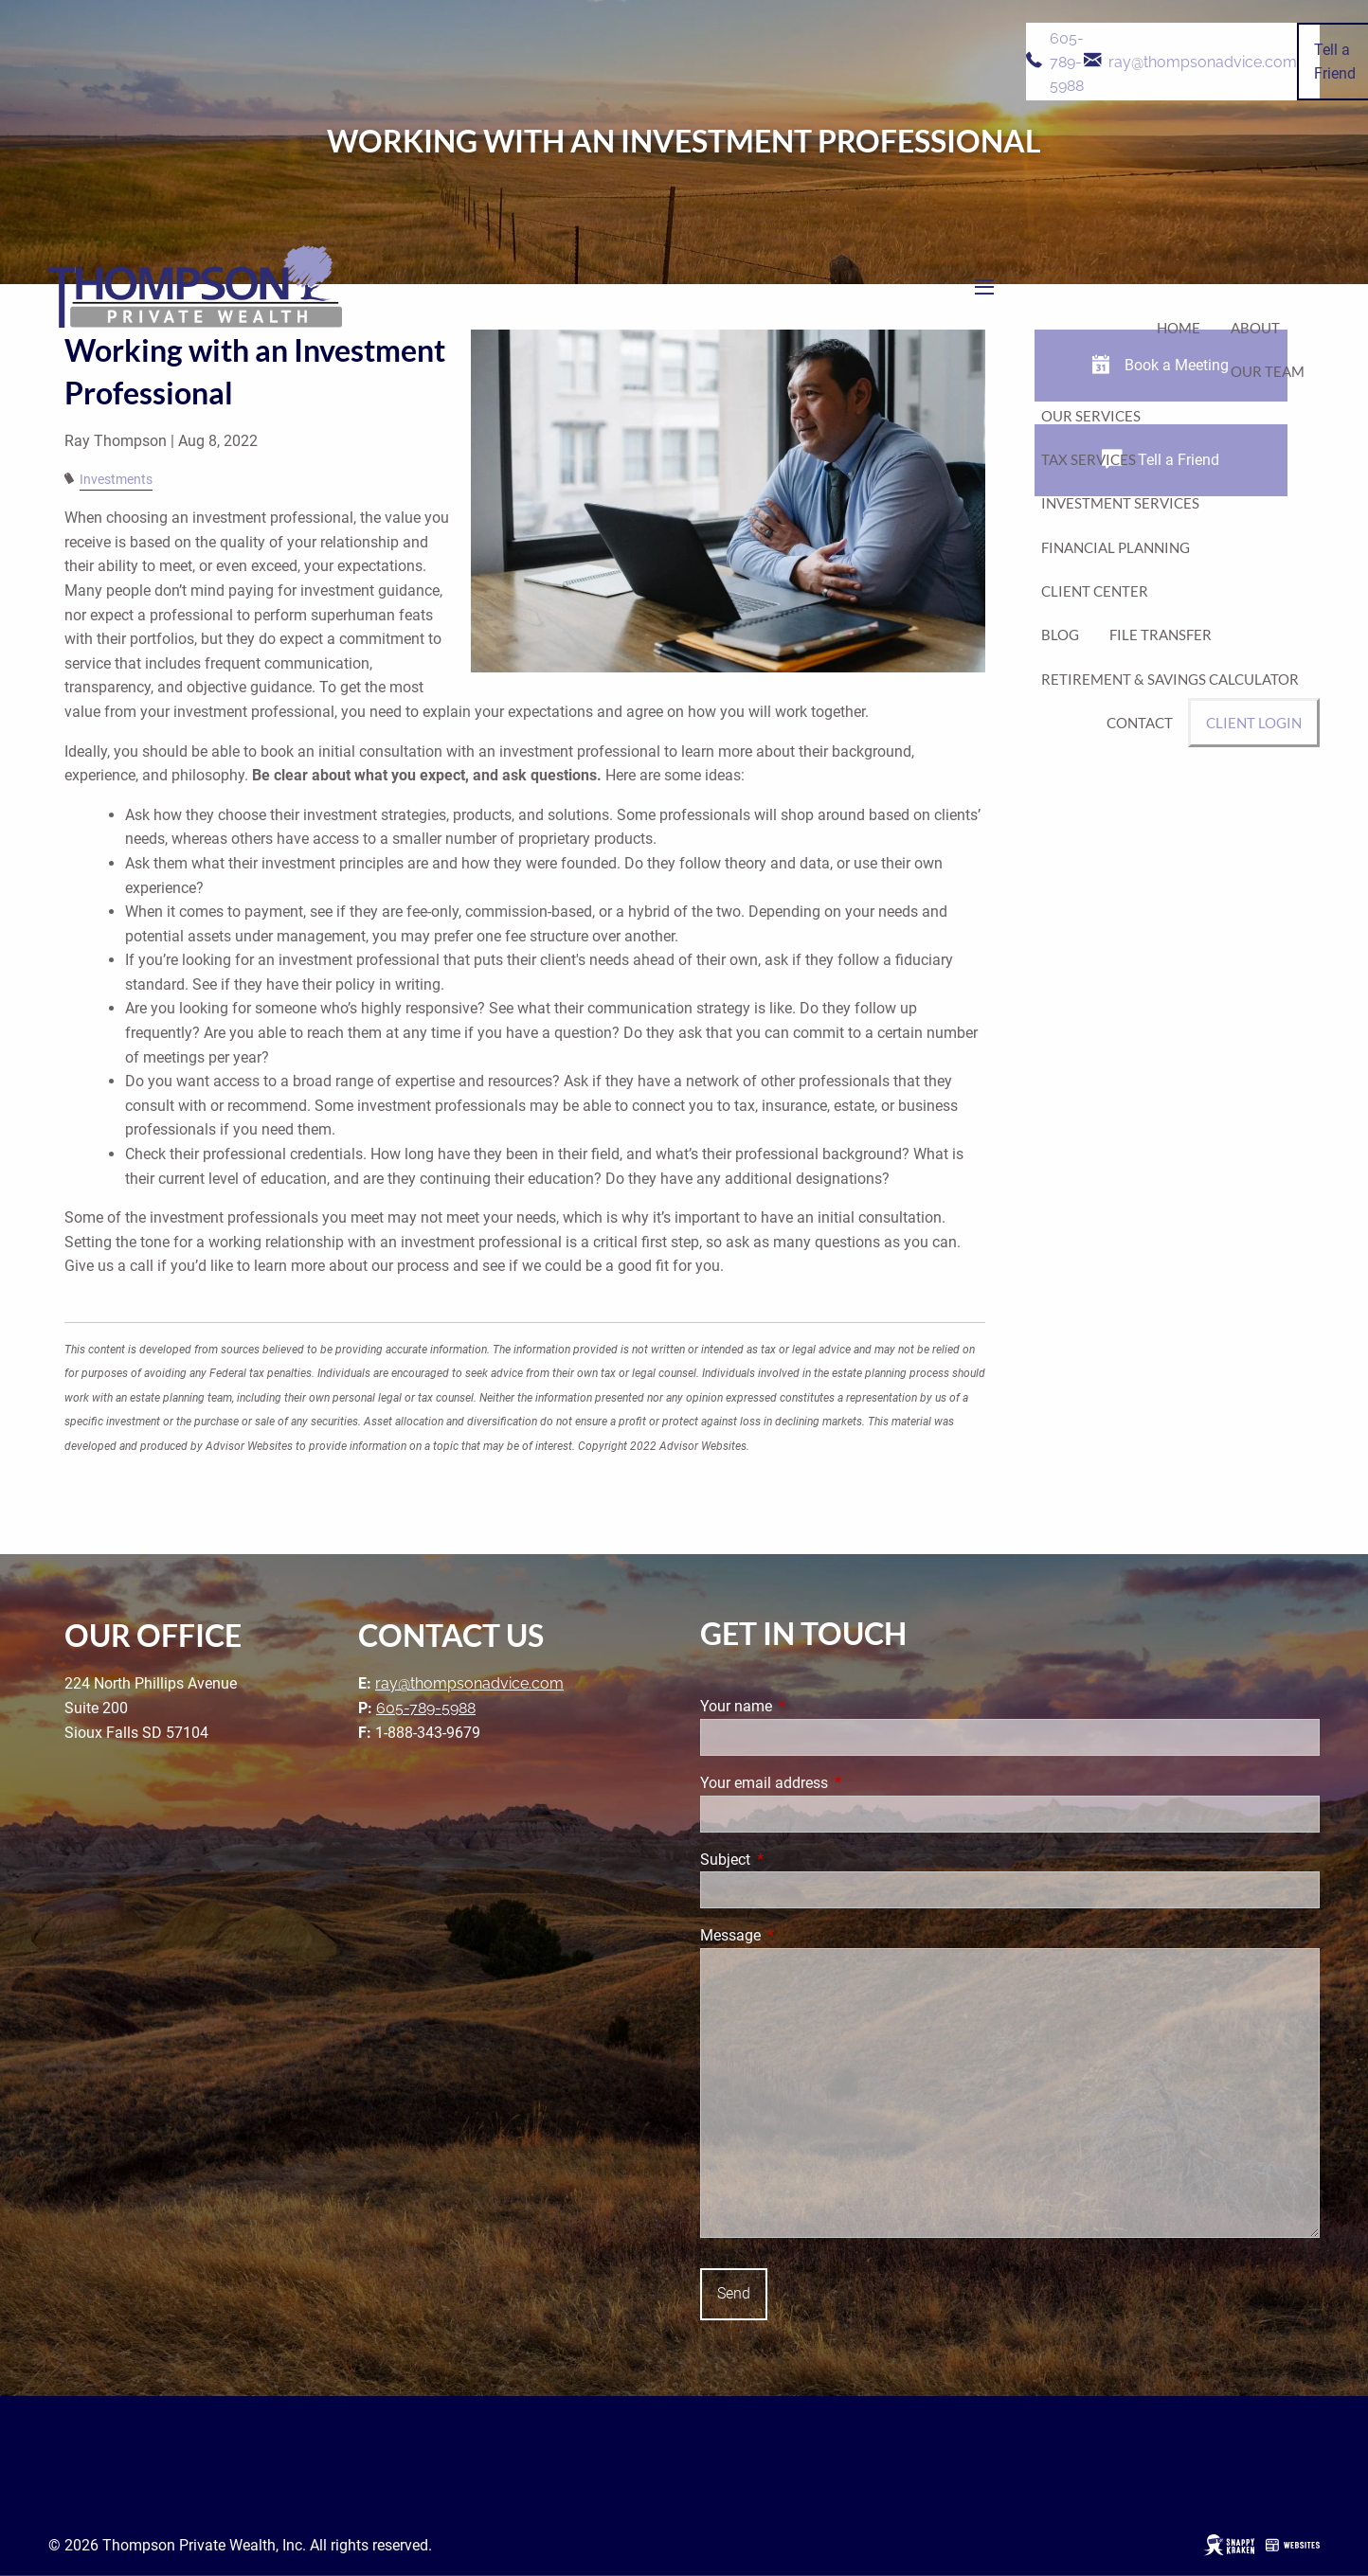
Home (1178, 327)
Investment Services (1120, 502)
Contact (1140, 722)
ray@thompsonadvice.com (1202, 61)
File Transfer (1160, 634)
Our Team (1268, 371)
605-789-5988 (1067, 61)
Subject (796, 1860)
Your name (807, 1706)
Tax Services (1088, 459)
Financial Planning (1115, 547)
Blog (1060, 634)
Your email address (835, 1783)
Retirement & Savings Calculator (1170, 679)
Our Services (1091, 415)
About (1255, 327)
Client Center (1094, 590)
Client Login (1254, 722)
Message (801, 1935)
